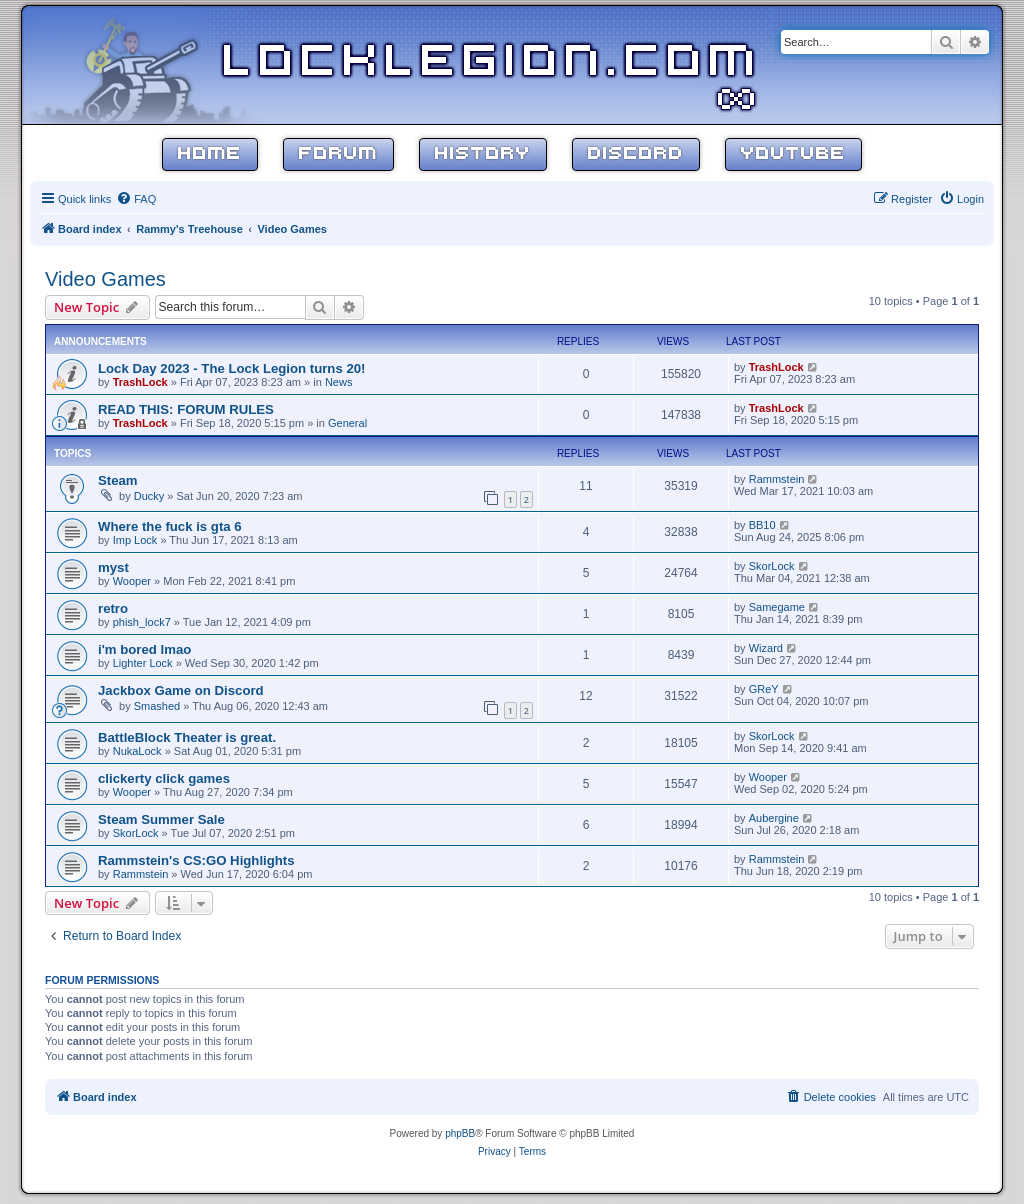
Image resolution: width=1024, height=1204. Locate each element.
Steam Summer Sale (161, 819)
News (339, 382)
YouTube (793, 154)
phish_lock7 (142, 622)
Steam (118, 480)
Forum (338, 154)
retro (113, 608)
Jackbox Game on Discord (181, 690)
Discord (636, 154)
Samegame (777, 607)
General (347, 423)
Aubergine (774, 818)
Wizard (766, 648)
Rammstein (777, 479)
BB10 (762, 525)
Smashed (157, 706)
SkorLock (772, 566)
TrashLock (140, 382)
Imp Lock (135, 540)
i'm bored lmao (144, 649)
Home (210, 154)
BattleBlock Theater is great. (187, 737)
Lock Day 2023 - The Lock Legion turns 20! (232, 368)
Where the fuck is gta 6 (170, 526)
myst (113, 567)
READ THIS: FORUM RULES (186, 409)
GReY (764, 689)
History (483, 154)
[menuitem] (136, 199)
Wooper (132, 581)
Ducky (149, 496)
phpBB (460, 1133)
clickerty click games (164, 778)
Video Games (105, 279)
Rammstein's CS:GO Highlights (196, 860)
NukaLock (137, 751)
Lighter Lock (143, 663)
